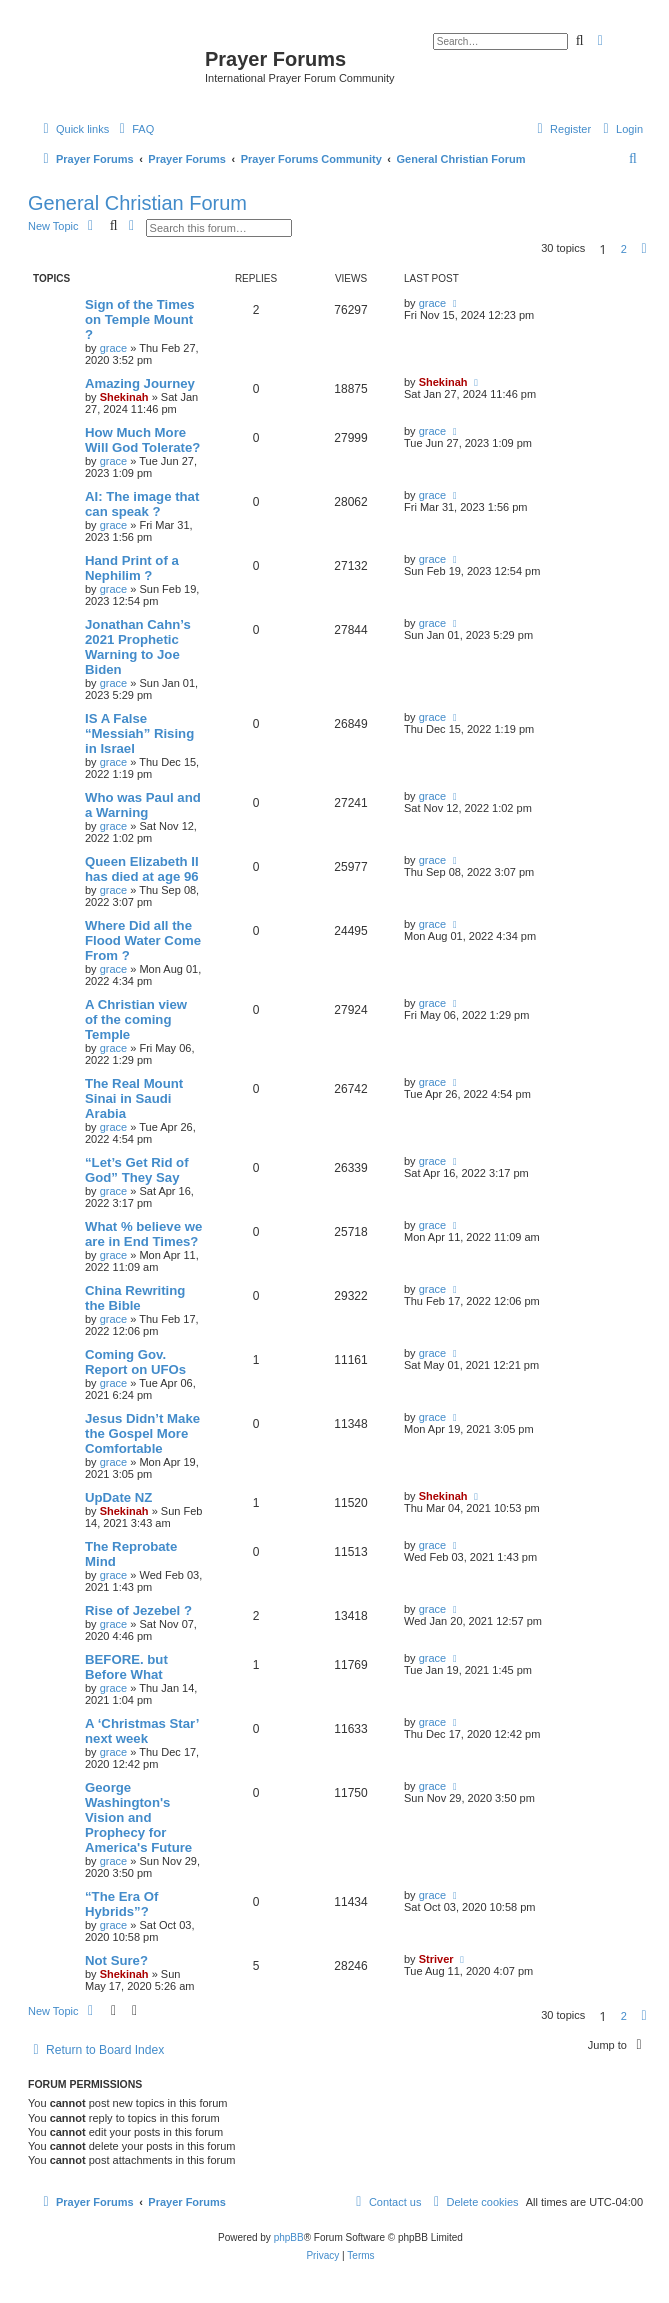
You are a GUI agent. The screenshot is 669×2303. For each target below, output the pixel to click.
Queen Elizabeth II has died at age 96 (142, 869)
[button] (644, 249)
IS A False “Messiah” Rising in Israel (139, 733)
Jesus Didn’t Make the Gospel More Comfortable (142, 1433)
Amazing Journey (140, 383)
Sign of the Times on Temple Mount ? (140, 319)
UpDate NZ (118, 1497)
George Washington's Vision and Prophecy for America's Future (138, 1817)
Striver (436, 1959)
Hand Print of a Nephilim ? (132, 568)
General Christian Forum (137, 203)
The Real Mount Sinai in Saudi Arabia (134, 1098)
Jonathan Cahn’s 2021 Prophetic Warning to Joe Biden (138, 647)
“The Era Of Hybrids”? (121, 1904)
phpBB (289, 2237)
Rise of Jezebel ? (138, 1610)
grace (114, 348)
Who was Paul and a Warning (143, 805)
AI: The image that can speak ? (142, 504)
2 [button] (624, 249)
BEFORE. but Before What (126, 1667)
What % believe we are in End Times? (143, 1234)
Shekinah (124, 397)
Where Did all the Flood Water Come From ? (143, 940)
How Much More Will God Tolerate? (142, 440)
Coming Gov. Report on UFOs (135, 1362)
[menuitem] (134, 129)
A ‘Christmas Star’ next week (142, 1731)
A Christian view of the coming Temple (136, 1019)
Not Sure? (116, 1960)
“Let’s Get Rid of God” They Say (137, 1170)
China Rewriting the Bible (135, 1298)
